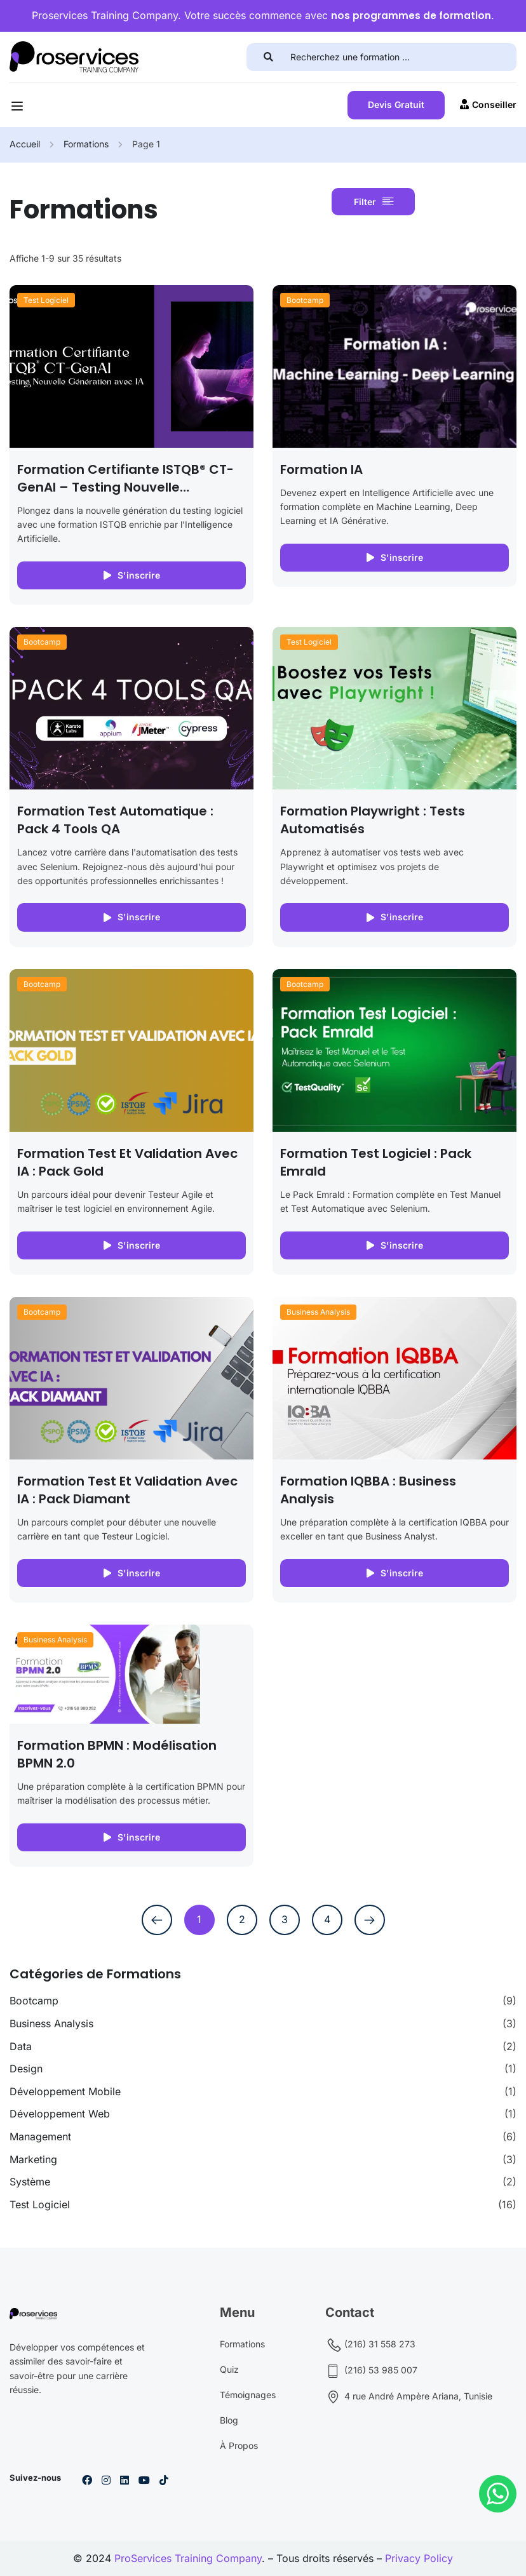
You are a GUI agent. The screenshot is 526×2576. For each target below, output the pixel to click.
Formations (86, 143)
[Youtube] (144, 2480)
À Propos (239, 2445)
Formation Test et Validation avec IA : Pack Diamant (127, 1490)
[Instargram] (106, 2480)
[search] (272, 57)
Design (26, 2068)
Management (40, 2136)
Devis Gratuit (396, 104)
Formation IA (321, 469)
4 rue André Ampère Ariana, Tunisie (408, 2397)
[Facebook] (87, 2480)
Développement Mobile (65, 2091)
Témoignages (248, 2394)
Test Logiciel (46, 300)
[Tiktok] (163, 2480)
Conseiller (488, 104)
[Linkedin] (124, 2480)
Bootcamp (305, 300)
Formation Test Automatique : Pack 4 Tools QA (115, 820)
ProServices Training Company (188, 2558)
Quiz (229, 2369)
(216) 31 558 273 (370, 2345)
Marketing (33, 2159)
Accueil (25, 143)
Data (21, 2046)
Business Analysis (318, 1312)
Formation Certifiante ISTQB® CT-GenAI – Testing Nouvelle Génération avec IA (125, 487)
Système (30, 2181)
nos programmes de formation (411, 15)
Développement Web (60, 2113)
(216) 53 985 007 (371, 2371)
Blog (229, 2420)
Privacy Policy (419, 2558)
